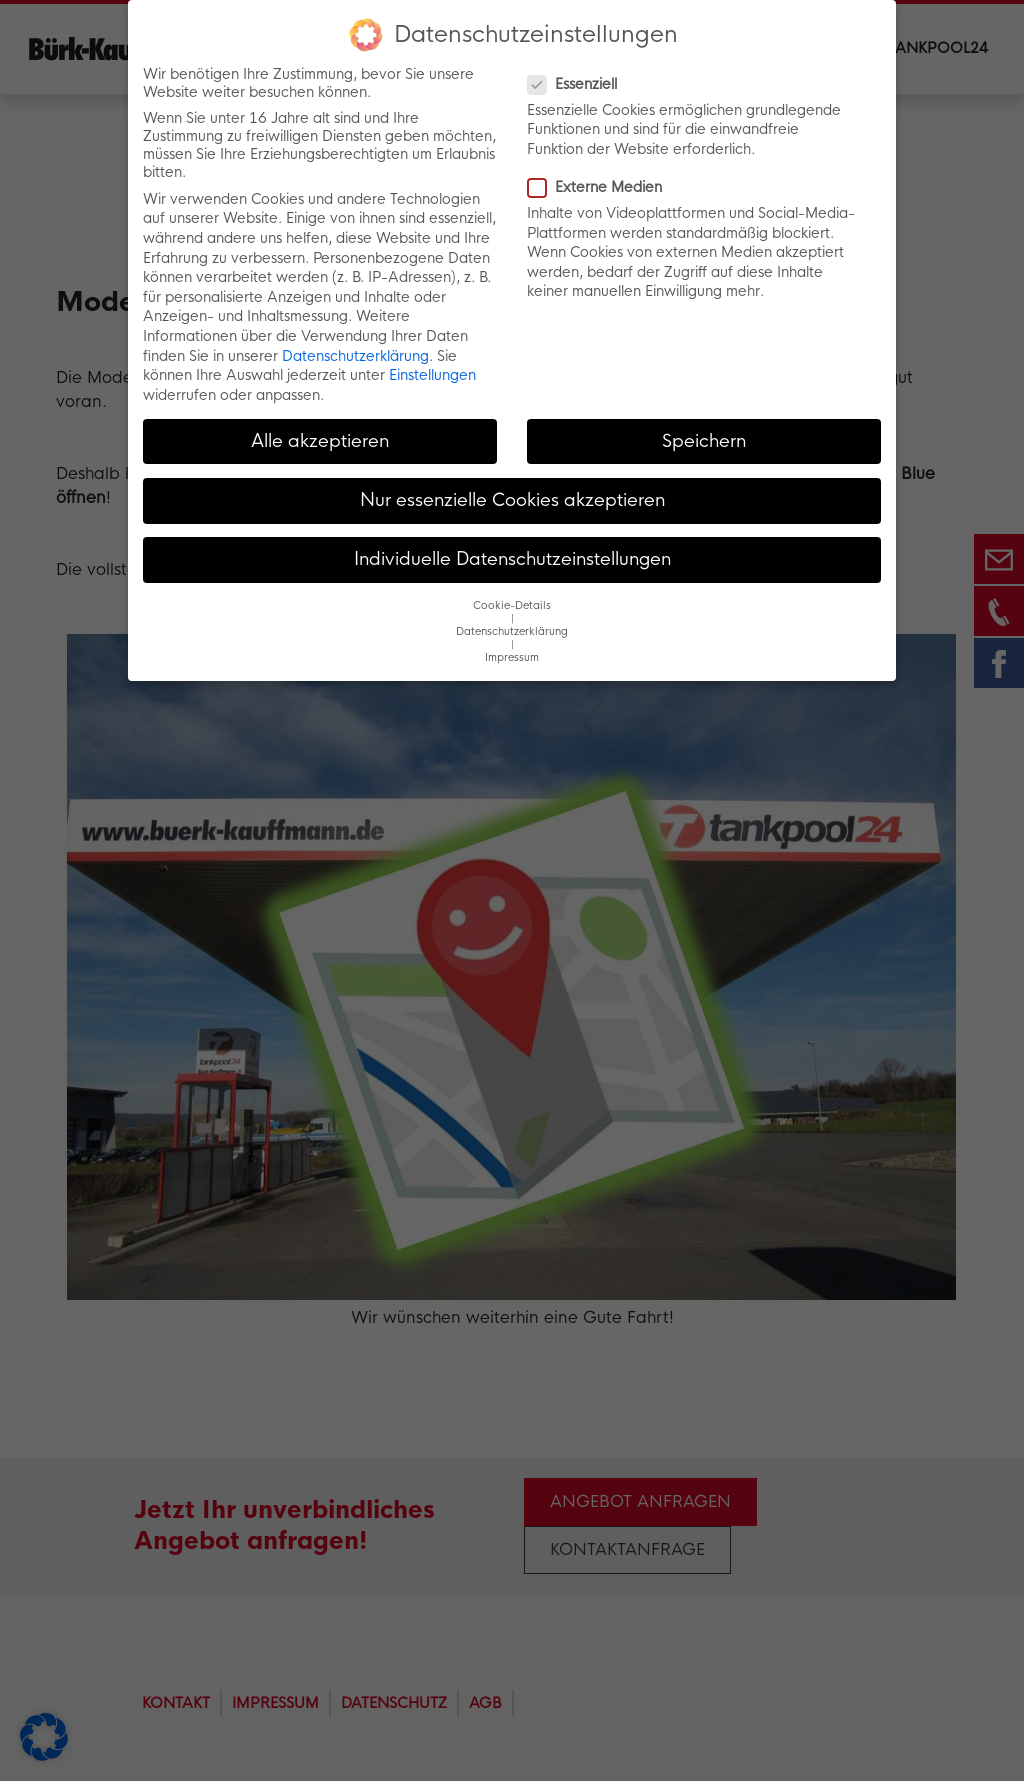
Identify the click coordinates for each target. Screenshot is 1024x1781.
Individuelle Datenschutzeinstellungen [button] (512, 559)
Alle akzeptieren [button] (320, 441)
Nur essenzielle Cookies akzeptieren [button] (512, 500)
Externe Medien (601, 187)
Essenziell (578, 84)
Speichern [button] (704, 441)
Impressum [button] (512, 657)
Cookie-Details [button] (512, 605)
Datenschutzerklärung (355, 356)
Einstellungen (432, 375)
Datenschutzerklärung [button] (512, 631)
